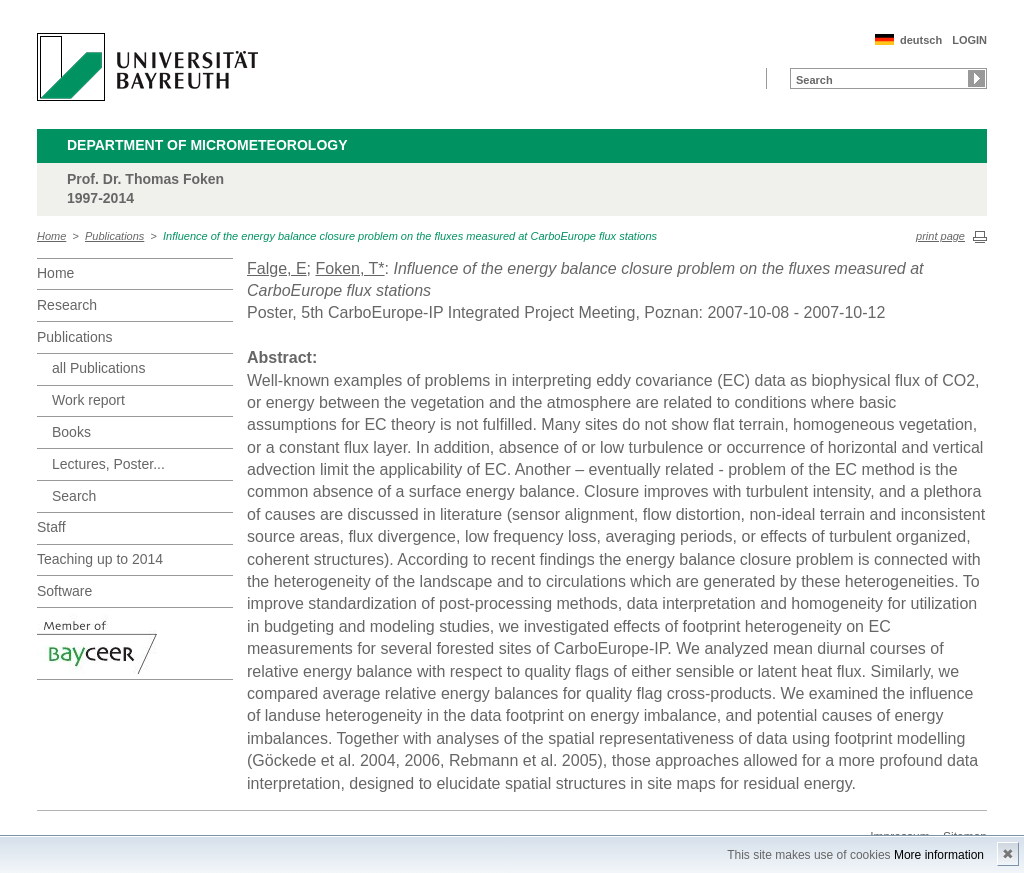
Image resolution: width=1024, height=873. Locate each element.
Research (67, 305)
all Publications (98, 368)
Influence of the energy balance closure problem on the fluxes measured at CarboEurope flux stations (410, 236)
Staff (51, 527)
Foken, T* (349, 268)
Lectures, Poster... (108, 464)
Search (74, 496)
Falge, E (277, 268)
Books (71, 432)
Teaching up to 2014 (100, 559)
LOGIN (969, 40)
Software (64, 591)
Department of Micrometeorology (207, 145)
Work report (88, 400)
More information (939, 855)
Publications (114, 236)
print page (940, 236)
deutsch (921, 40)
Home (51, 236)
